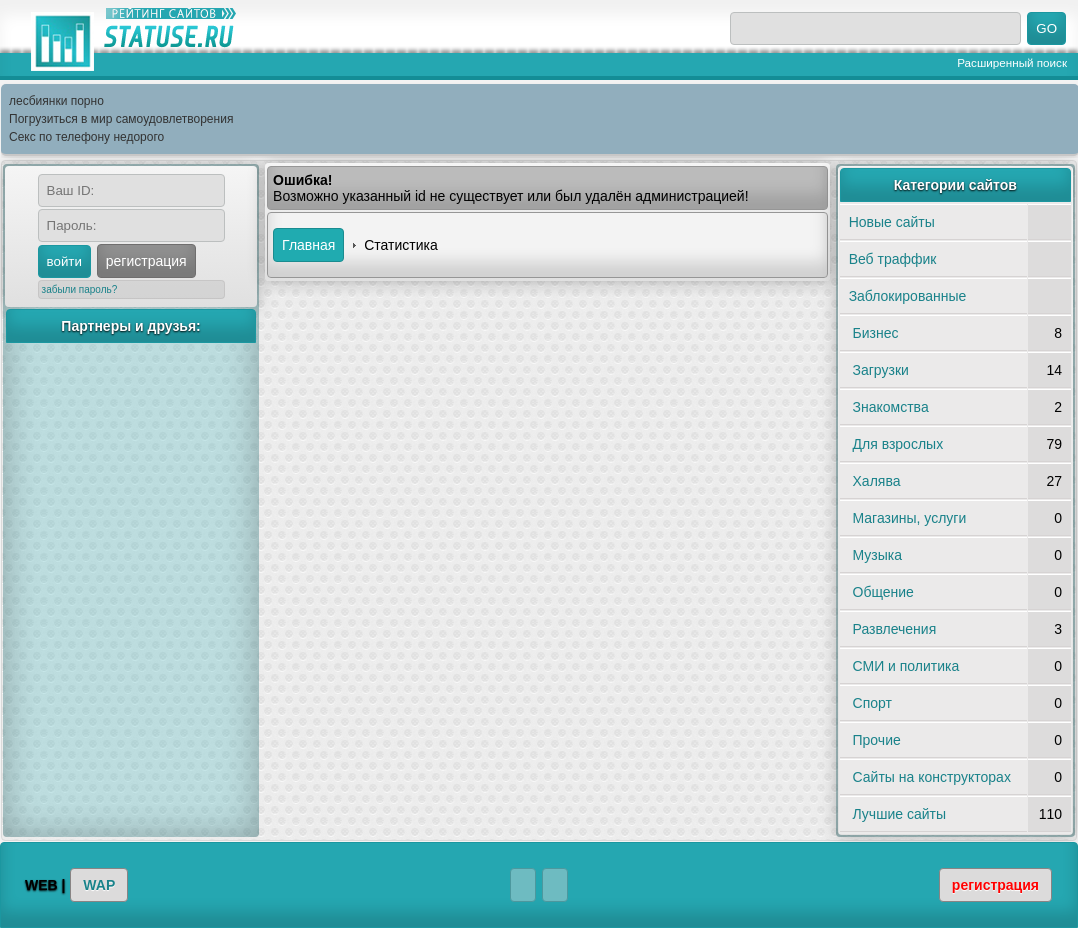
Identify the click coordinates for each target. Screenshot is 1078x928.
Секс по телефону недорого (86, 137)
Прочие (877, 740)
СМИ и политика (906, 666)
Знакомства (891, 407)
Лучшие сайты (899, 814)
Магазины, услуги (910, 518)
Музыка (878, 555)
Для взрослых (898, 444)
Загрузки (881, 370)
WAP (99, 885)
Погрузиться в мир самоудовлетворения (121, 119)
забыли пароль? (80, 289)
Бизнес (876, 333)
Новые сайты (892, 222)
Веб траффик (893, 259)
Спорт (872, 703)
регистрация (146, 261)
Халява (877, 481)
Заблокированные (908, 296)
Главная (308, 245)
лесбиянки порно (56, 101)
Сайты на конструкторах (932, 777)
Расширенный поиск (1012, 62)
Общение (883, 592)
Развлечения (895, 629)
